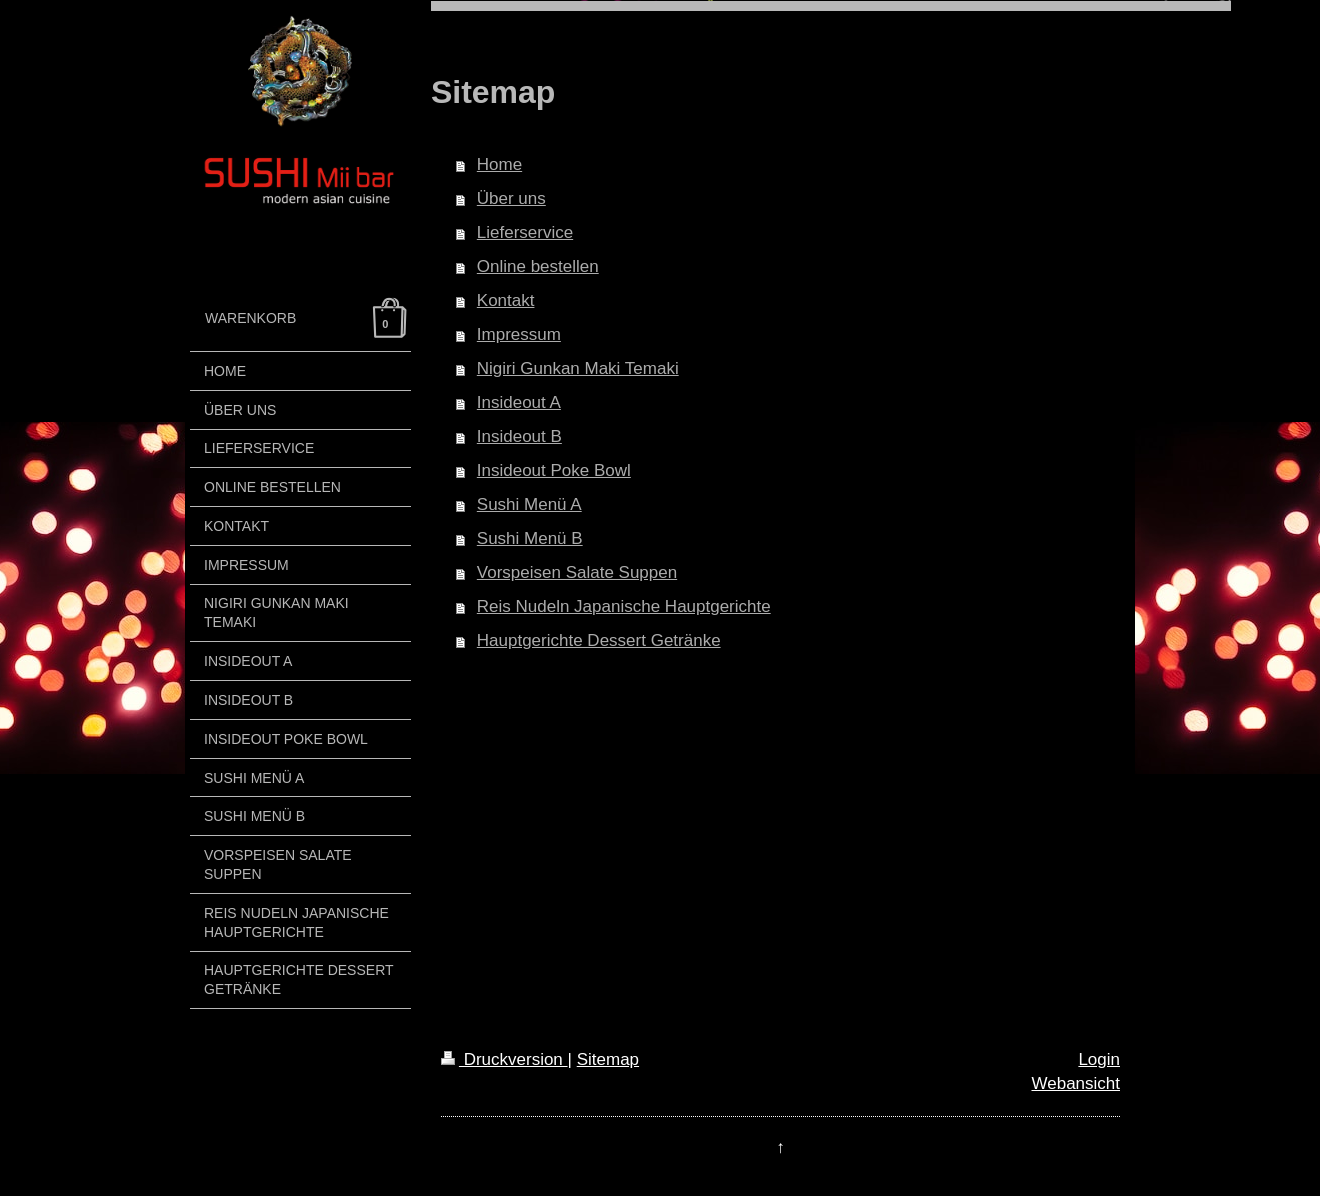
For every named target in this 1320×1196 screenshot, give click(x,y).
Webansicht (1075, 1083)
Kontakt (506, 300)
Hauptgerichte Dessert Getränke (599, 640)
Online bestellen (538, 266)
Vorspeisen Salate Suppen (577, 572)
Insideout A (519, 402)
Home (499, 164)
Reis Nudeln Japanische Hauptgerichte (624, 606)
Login (1099, 1059)
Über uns (511, 198)
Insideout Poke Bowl (554, 470)
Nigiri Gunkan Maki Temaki (578, 368)
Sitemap (608, 1059)
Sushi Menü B (530, 538)
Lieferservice (525, 232)
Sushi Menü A (529, 504)
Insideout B (519, 436)
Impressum (519, 334)
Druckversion (504, 1059)
